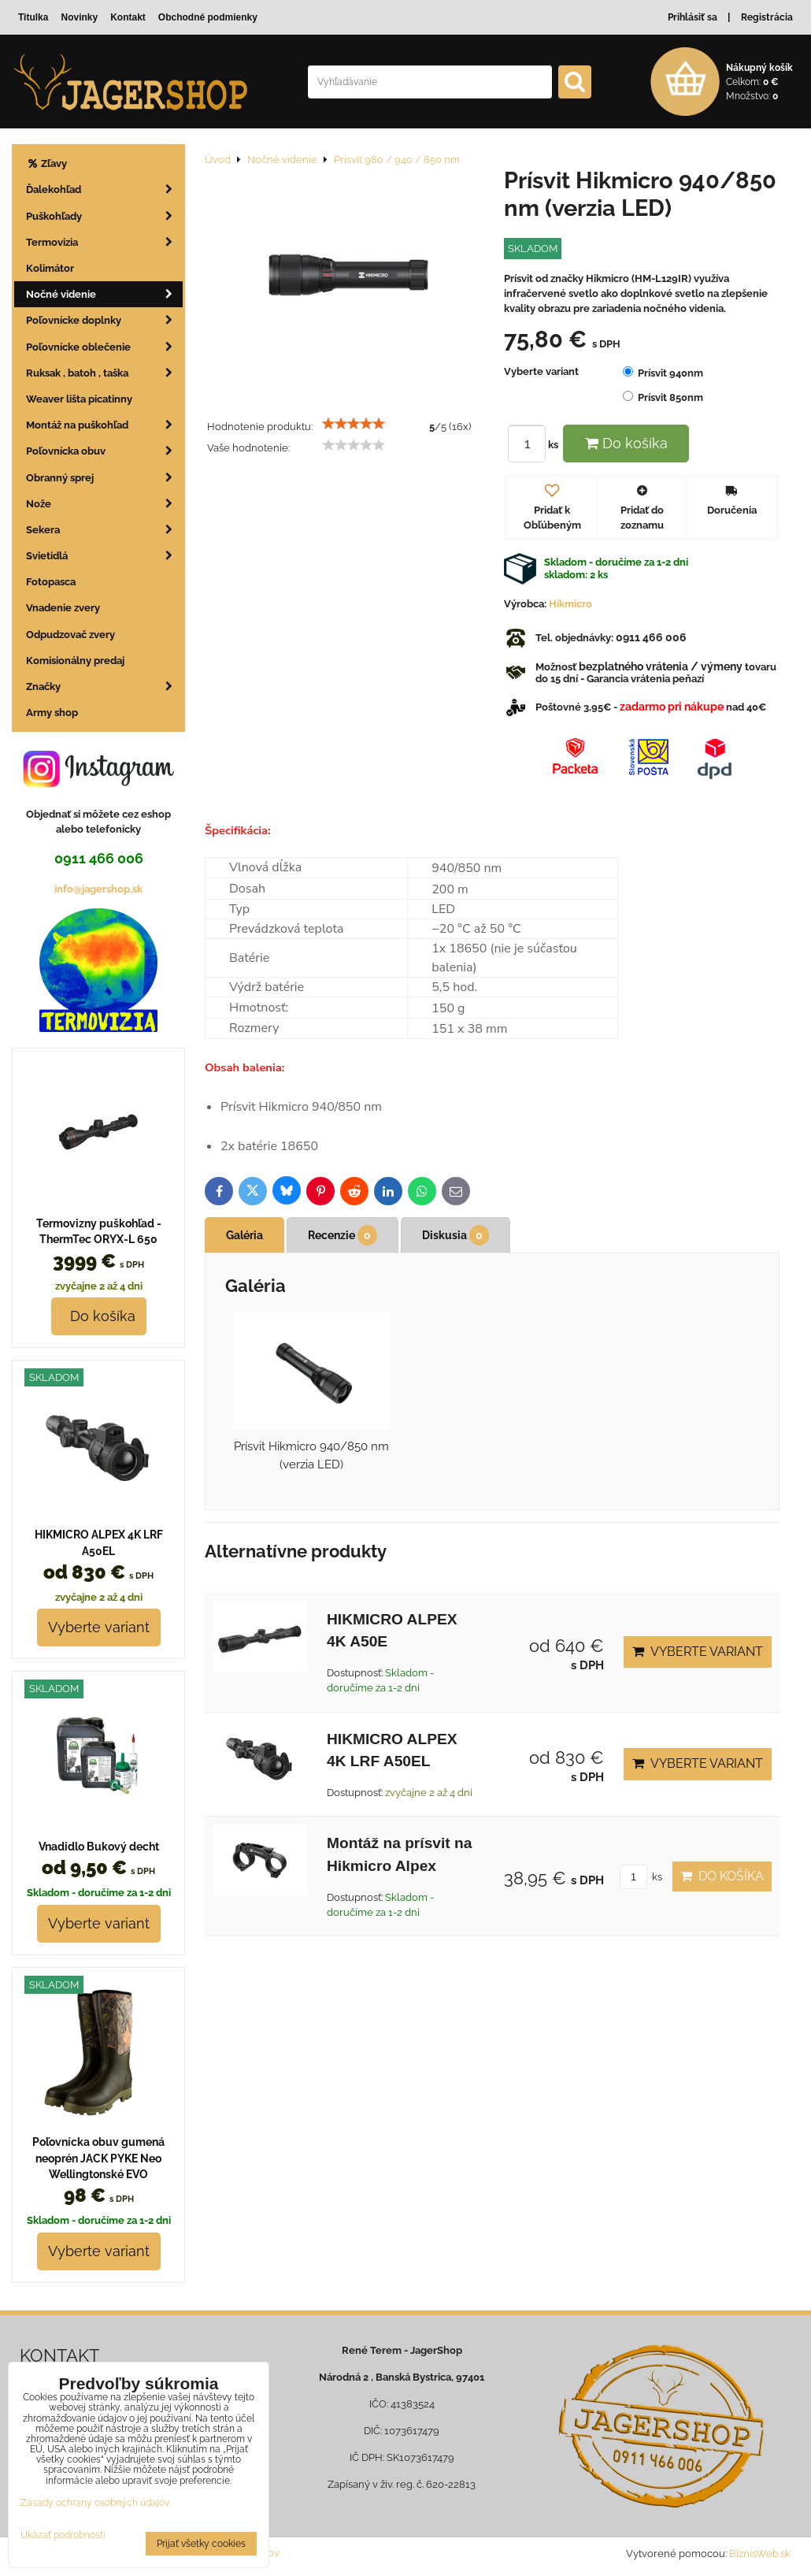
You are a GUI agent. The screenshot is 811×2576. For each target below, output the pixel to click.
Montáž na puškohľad (104, 425)
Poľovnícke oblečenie (104, 347)
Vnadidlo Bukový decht (99, 1846)
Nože (104, 504)
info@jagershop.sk (98, 889)
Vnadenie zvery (63, 608)
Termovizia (104, 242)
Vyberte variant (697, 1651)
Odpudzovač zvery (70, 634)
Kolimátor (50, 268)
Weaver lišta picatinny (79, 399)
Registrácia (767, 17)
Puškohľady (104, 216)
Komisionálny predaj (75, 660)
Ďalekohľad (104, 189)
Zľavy (46, 163)
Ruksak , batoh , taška (104, 373)
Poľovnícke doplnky (104, 320)
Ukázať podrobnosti (63, 2535)
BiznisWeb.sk (760, 2553)
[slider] (353, 424)
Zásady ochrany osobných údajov (94, 2502)
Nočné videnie (104, 294)
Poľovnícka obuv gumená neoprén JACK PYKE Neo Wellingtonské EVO (98, 2158)
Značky (104, 687)
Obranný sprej (104, 478)
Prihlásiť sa (692, 17)
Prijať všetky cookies (201, 2543)
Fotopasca (51, 582)
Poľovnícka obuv (104, 451)
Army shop (52, 712)
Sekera (104, 530)
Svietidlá (104, 556)
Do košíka (626, 443)
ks (535, 445)
